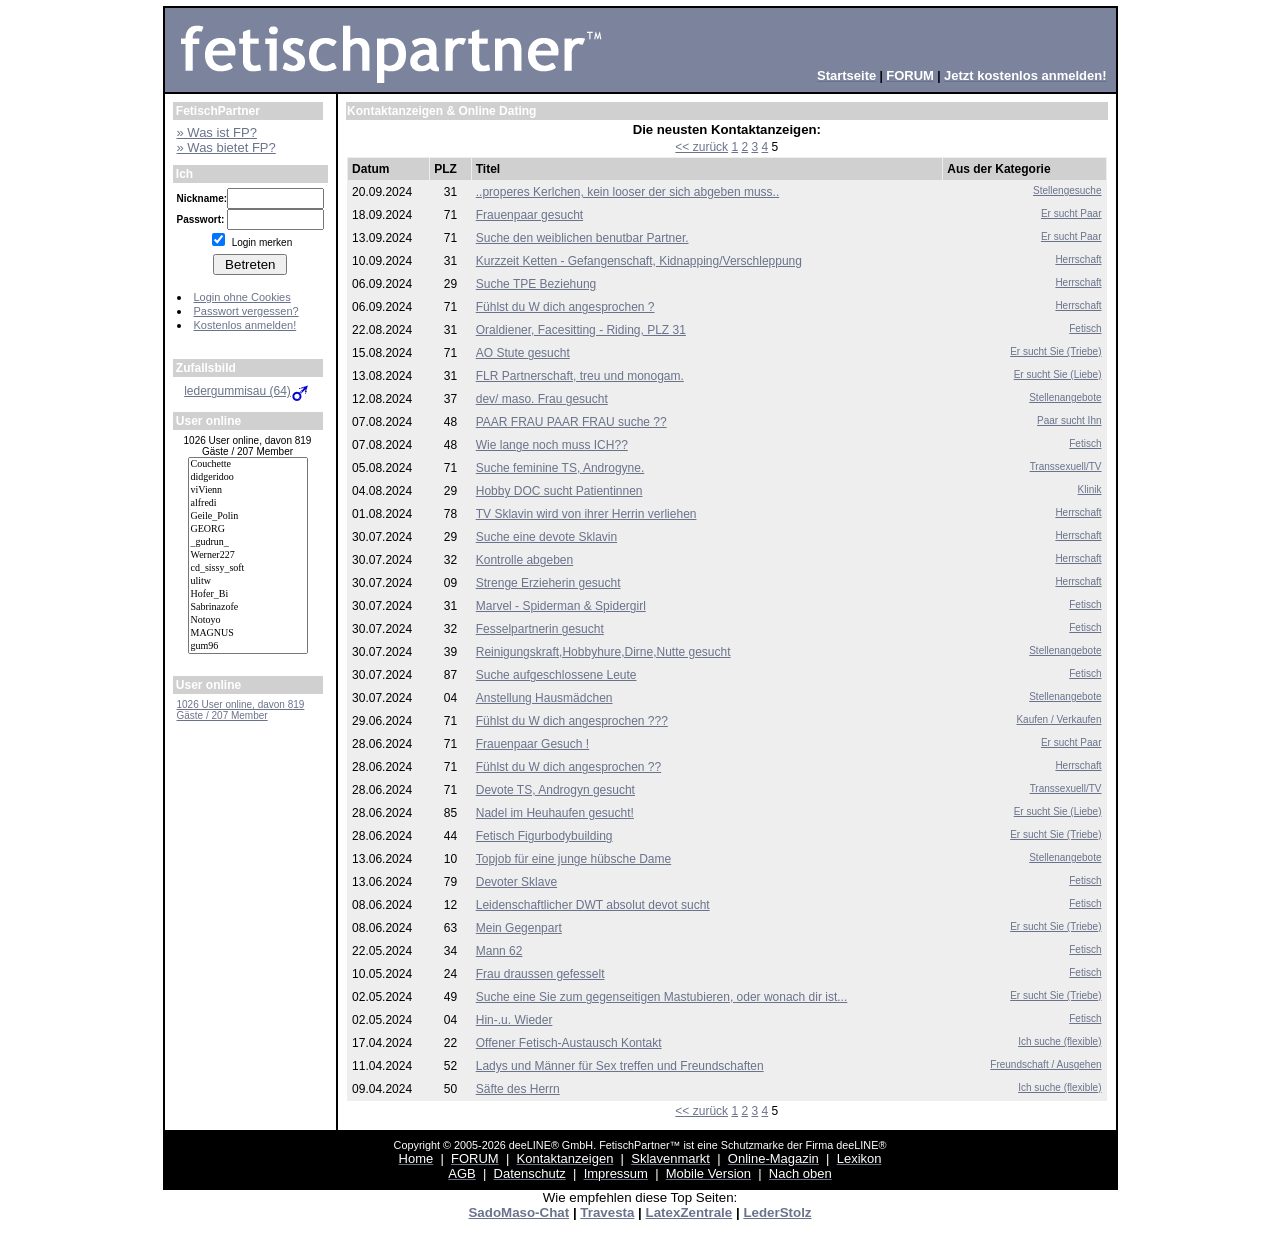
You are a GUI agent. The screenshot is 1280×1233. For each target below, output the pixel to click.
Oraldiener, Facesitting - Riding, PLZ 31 (581, 330)
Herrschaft (1078, 259)
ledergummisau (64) (247, 391)
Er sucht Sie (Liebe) (1058, 374)
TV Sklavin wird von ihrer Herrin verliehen (586, 514)
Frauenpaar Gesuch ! (532, 744)
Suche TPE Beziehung (536, 284)
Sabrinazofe (248, 607)
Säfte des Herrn (518, 1089)
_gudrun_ (248, 542)
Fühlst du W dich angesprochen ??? (572, 721)
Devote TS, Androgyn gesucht (555, 790)
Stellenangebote (1065, 397)
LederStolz (777, 1212)
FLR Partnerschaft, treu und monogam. (580, 376)
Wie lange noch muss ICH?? (552, 445)
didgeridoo (248, 477)
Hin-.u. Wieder (514, 1020)
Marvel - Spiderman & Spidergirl (561, 606)
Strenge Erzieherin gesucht (548, 583)
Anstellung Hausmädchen (544, 698)
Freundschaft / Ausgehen (1045, 1064)
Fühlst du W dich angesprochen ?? (568, 767)
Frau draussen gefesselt (540, 974)
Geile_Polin (248, 516)
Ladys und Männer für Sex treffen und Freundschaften (620, 1066)
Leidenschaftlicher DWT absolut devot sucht (593, 905)
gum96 (248, 646)
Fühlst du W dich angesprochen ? (565, 307)
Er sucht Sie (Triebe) (1055, 351)
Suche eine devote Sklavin (546, 537)
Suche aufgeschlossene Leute (556, 675)
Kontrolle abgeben (524, 560)
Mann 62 (499, 951)
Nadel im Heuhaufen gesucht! (555, 813)
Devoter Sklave (516, 882)
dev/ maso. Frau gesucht (542, 399)
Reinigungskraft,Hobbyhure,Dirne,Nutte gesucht (603, 652)
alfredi (248, 503)
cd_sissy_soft (248, 568)
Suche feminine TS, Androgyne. (560, 468)
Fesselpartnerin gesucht (540, 629)
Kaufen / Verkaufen (1058, 719)
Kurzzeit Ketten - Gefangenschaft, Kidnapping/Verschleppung (639, 261)
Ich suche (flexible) (1059, 1041)
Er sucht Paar (1071, 213)
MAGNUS (248, 633)
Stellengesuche (1067, 190)
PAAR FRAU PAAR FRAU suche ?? (571, 422)
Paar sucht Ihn (1069, 420)
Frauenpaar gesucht (529, 215)
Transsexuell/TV (1066, 466)
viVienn (248, 490)
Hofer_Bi (248, 594)
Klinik (1090, 489)
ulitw (248, 581)
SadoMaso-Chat (518, 1212)
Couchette (248, 464)
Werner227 (248, 555)
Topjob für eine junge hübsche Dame (573, 859)
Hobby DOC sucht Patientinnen (559, 491)
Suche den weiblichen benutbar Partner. (582, 238)
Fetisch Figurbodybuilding (544, 836)
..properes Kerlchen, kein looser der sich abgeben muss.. (628, 192)
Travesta (607, 1212)
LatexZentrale (689, 1212)
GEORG (248, 529)
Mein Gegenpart (519, 928)
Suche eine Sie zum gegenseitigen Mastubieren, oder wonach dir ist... (662, 997)
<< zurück (701, 147)
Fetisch (1085, 328)
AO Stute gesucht (523, 353)
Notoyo (248, 620)
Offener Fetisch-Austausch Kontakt (569, 1043)
